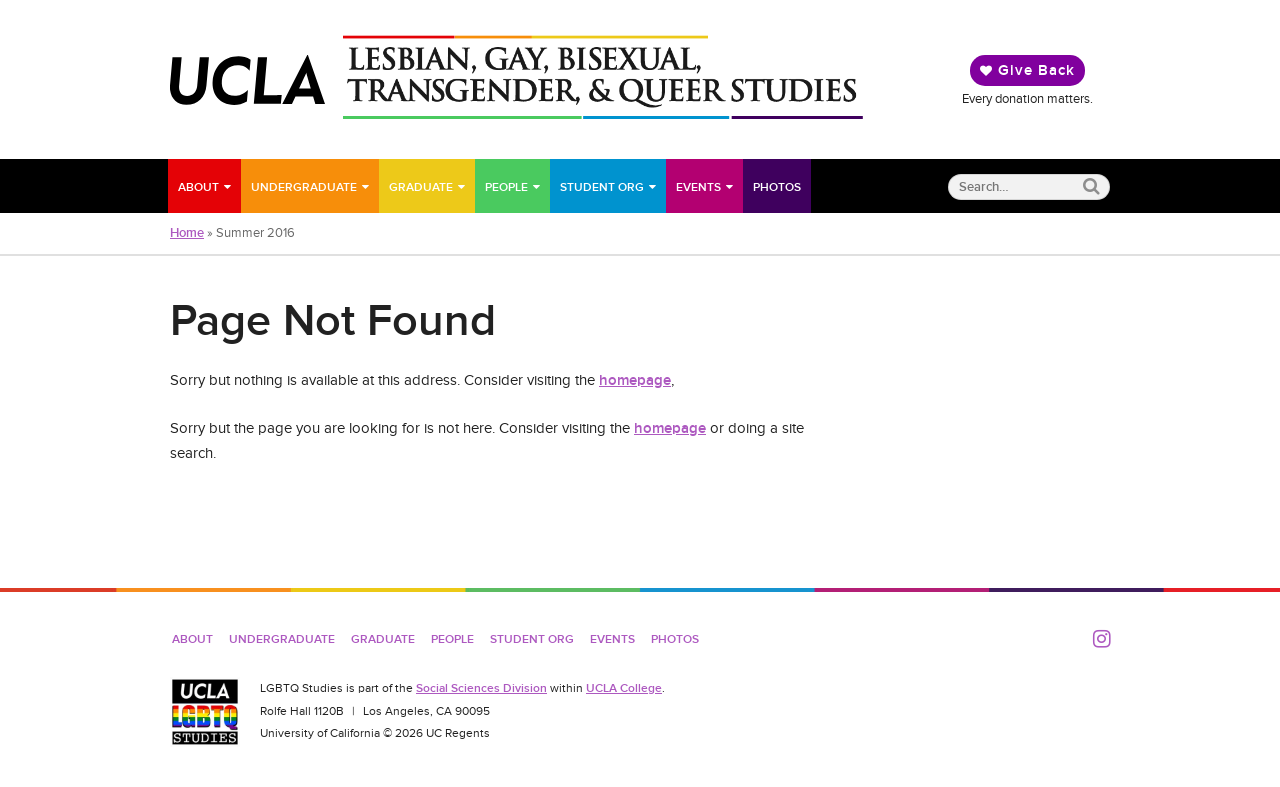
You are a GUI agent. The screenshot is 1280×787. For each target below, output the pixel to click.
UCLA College (624, 688)
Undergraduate (304, 187)
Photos (777, 187)
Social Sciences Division (481, 688)
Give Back (1027, 70)
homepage (635, 380)
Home (187, 233)
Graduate (421, 187)
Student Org (602, 187)
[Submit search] (1091, 186)
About (198, 187)
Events (698, 187)
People (506, 187)
